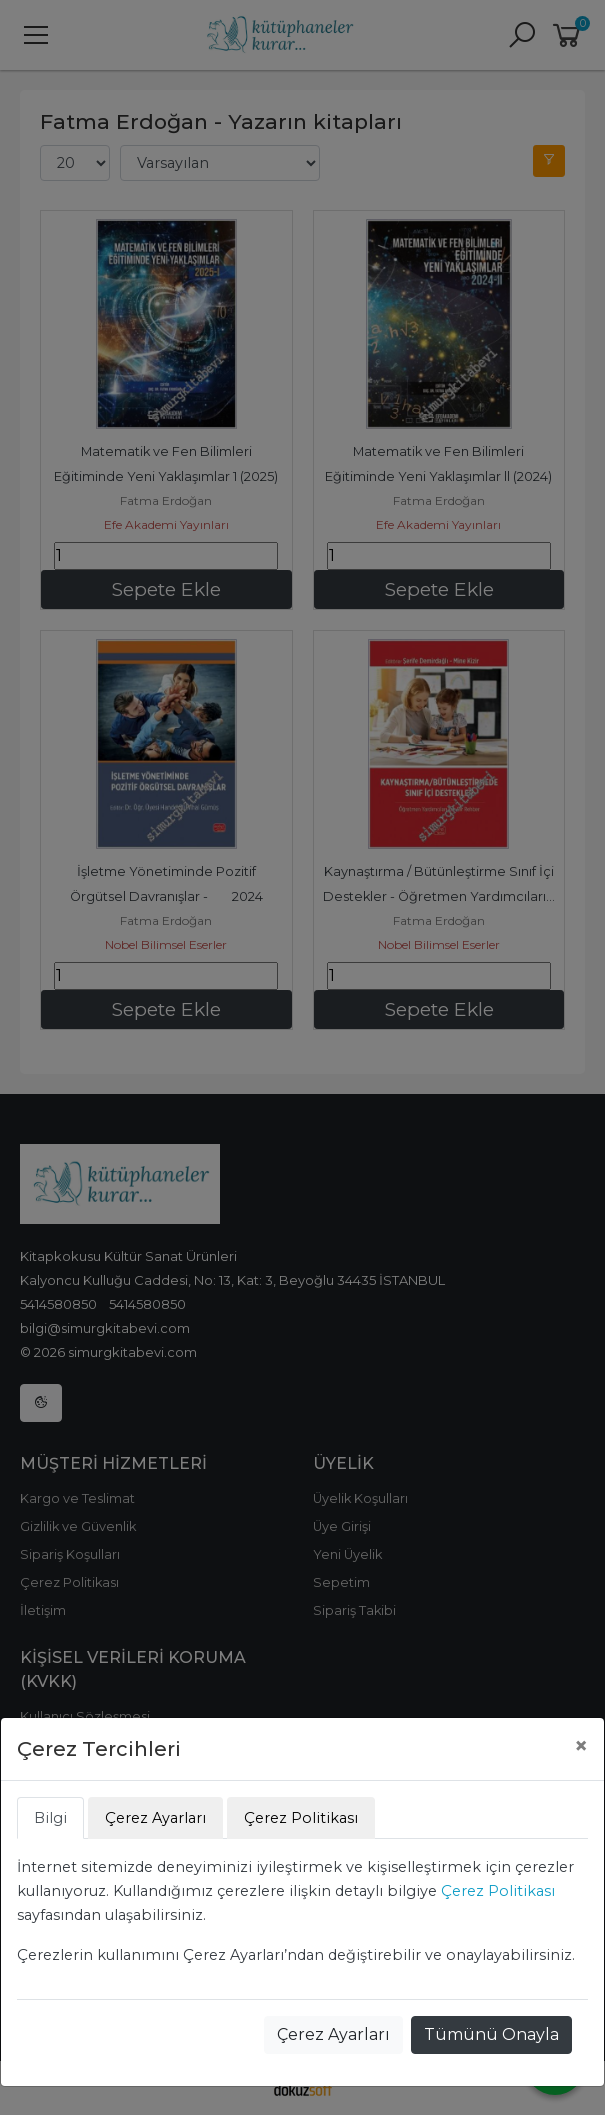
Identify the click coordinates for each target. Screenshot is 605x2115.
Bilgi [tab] (50, 1818)
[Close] (581, 1746)
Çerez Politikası (498, 1891)
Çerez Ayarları (333, 2034)
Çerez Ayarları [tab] (155, 1818)
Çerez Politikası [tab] (301, 1818)
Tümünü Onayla (491, 2034)
